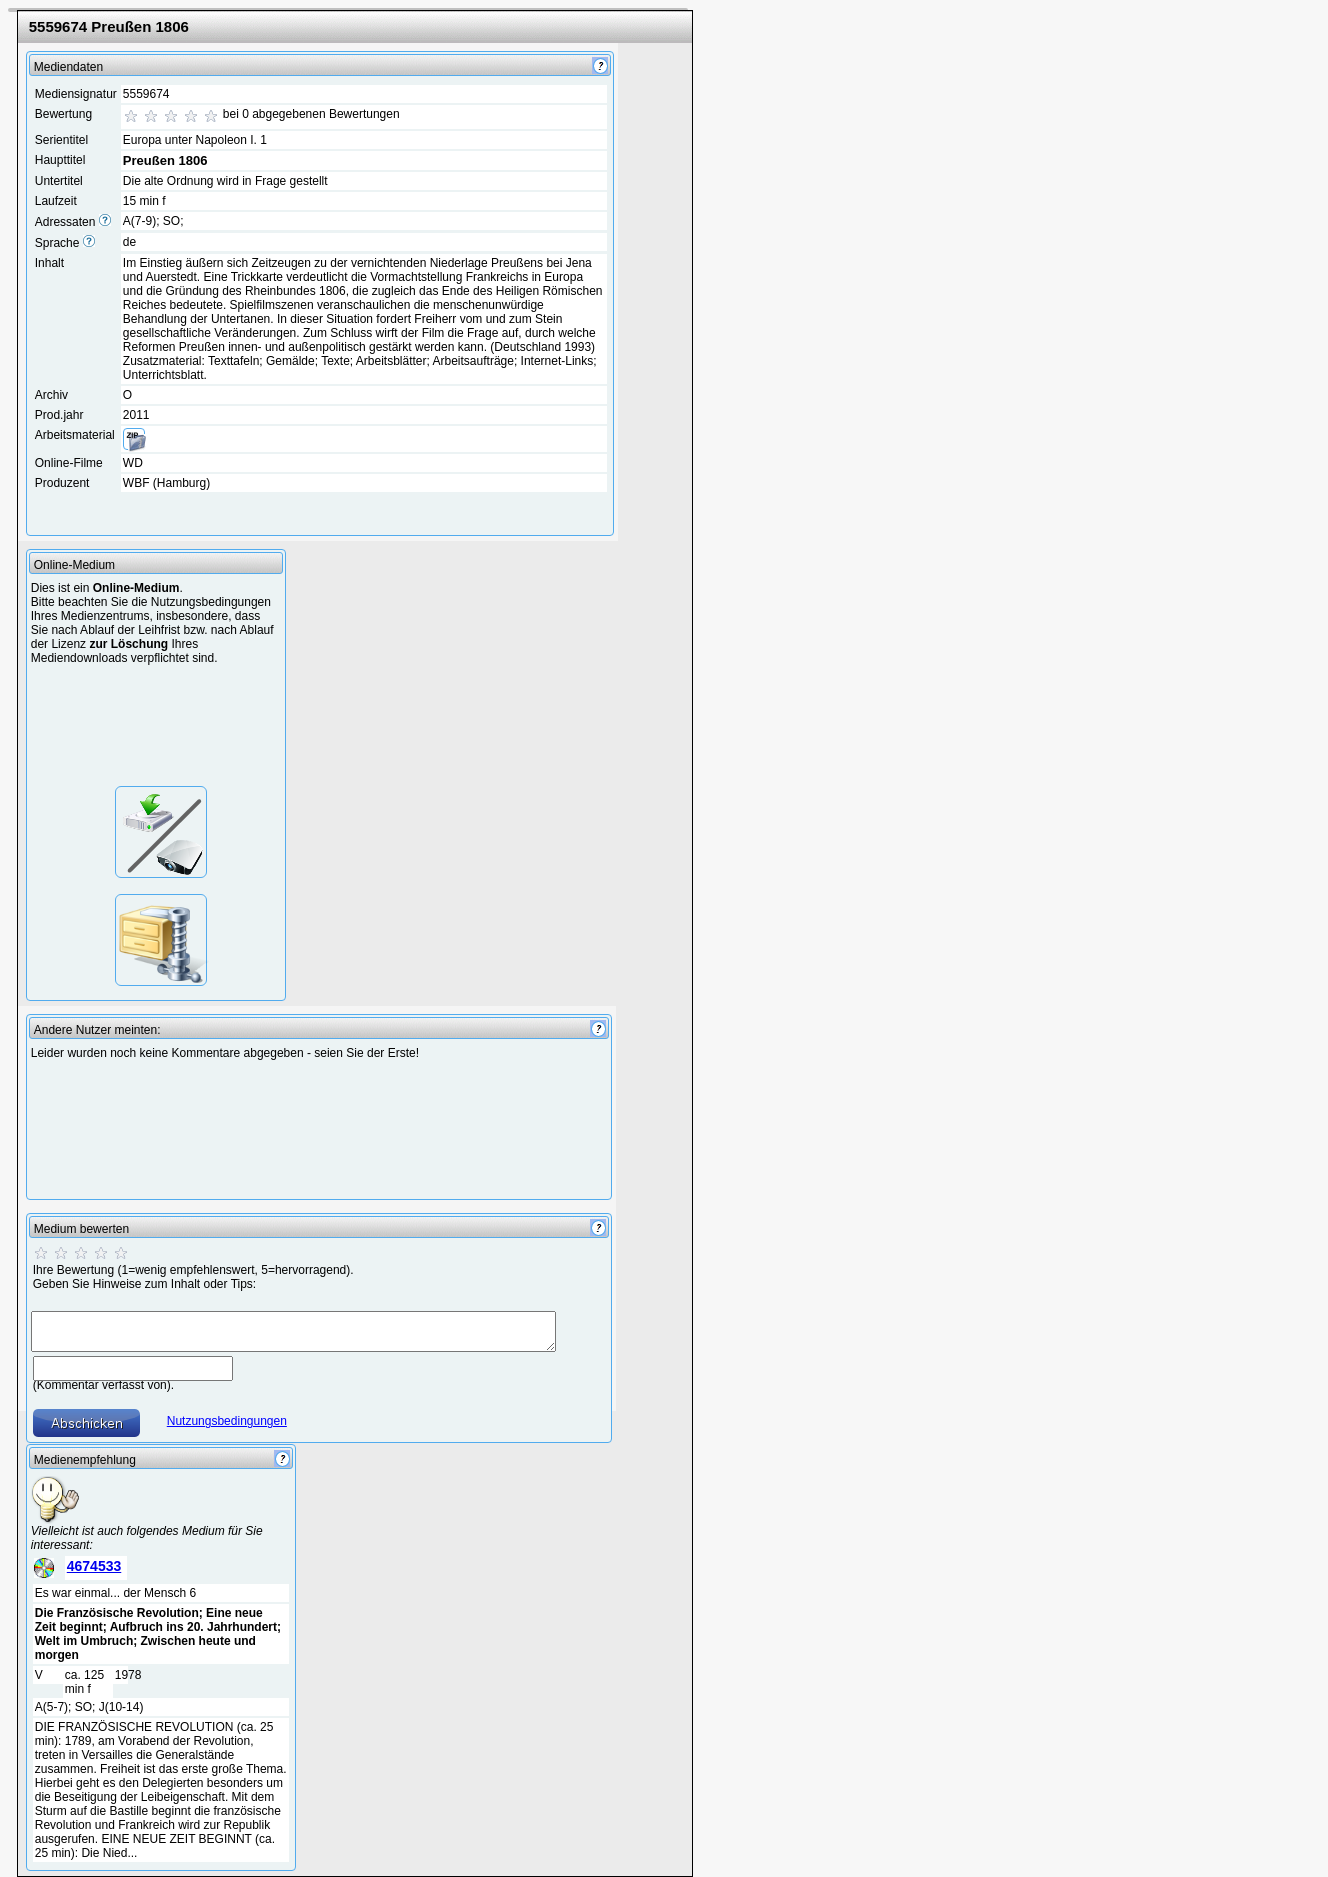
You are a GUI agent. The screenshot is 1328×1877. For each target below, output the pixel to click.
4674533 (94, 1566)
